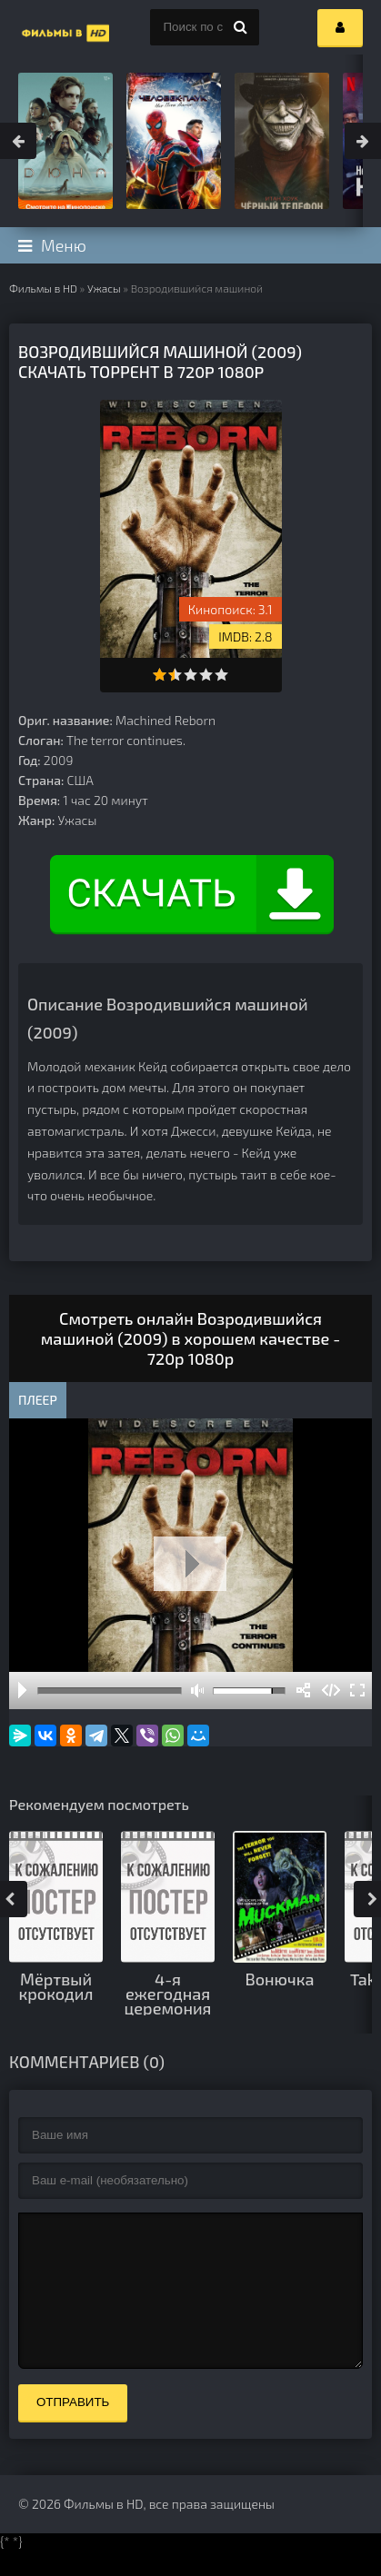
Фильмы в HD (43, 288)
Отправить (72, 2429)
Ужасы (104, 288)
